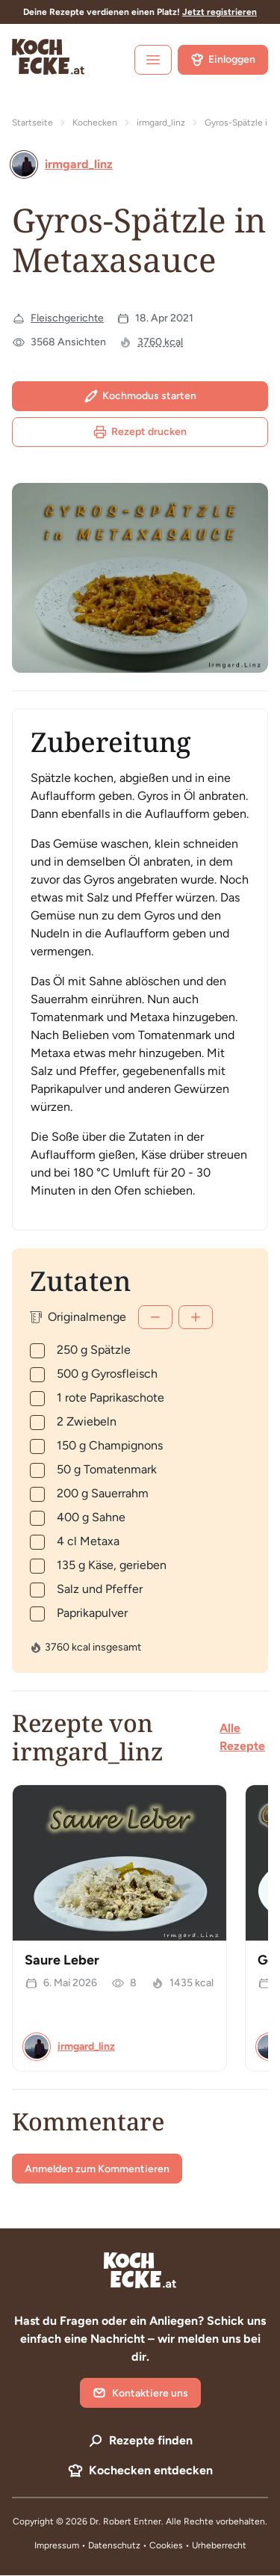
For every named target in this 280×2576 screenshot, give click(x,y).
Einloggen (222, 60)
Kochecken (94, 122)
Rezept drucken (140, 432)
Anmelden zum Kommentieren (97, 2169)
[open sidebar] (153, 60)
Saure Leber (62, 1960)
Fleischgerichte (67, 318)
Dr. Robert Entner (125, 2521)
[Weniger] (155, 1317)
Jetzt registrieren (219, 12)
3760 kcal (160, 342)
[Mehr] (195, 1317)
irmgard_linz (161, 122)
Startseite (32, 122)
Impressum (56, 2545)
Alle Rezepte (242, 1737)
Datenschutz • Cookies (136, 2545)
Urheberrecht (219, 2545)
